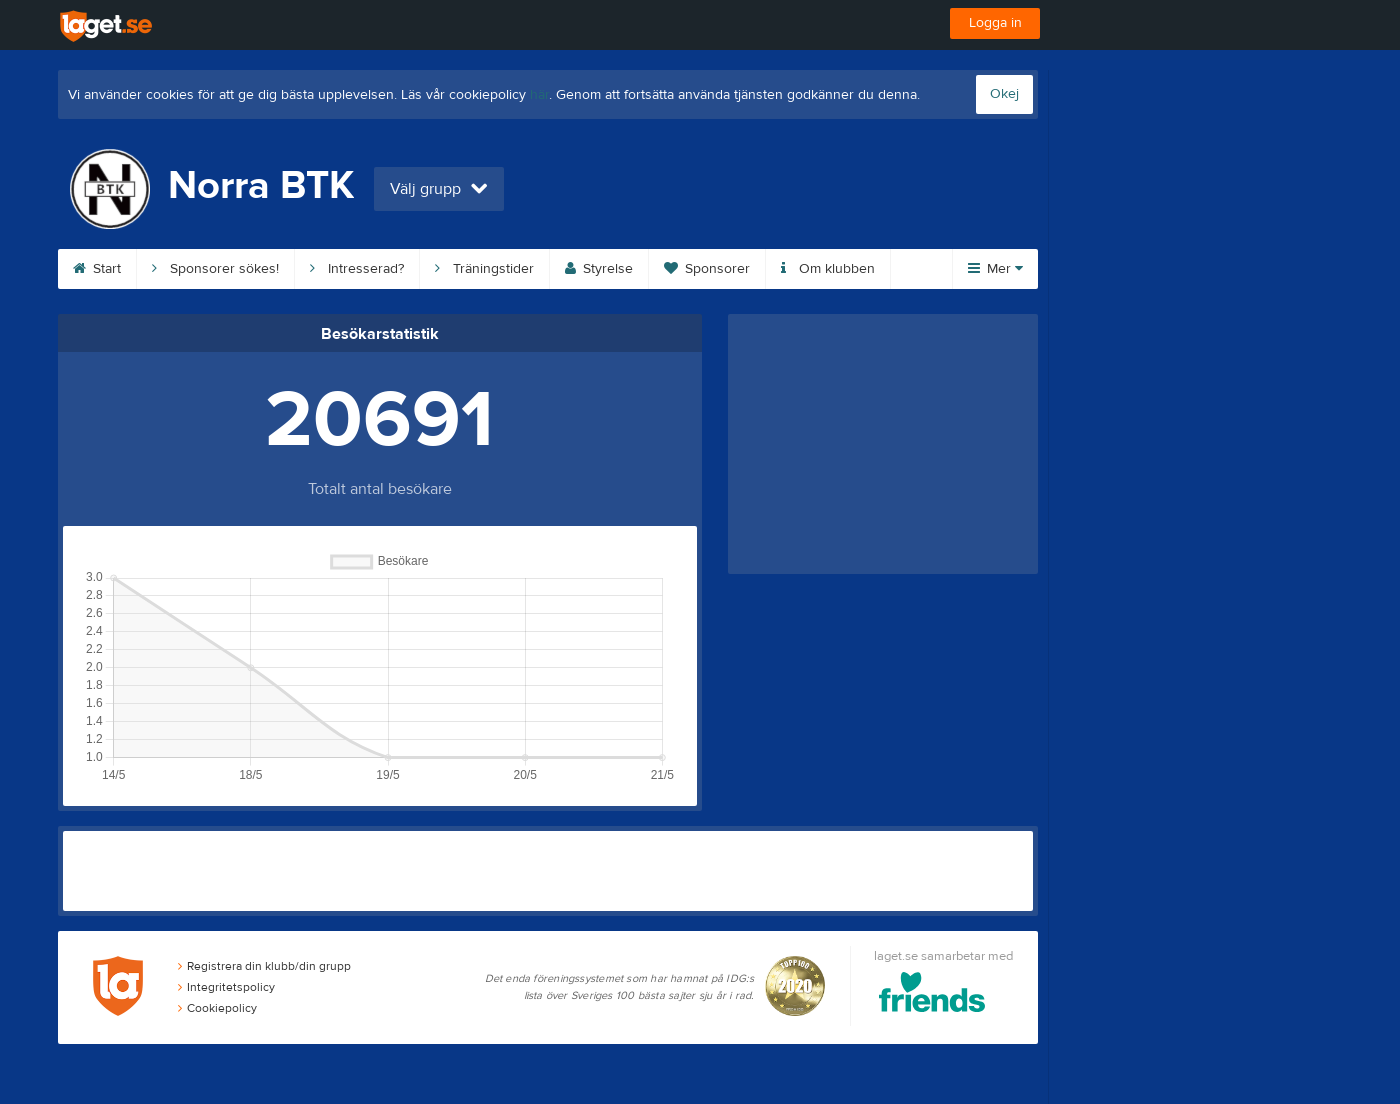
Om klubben (828, 269)
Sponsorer (707, 269)
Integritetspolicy (226, 987)
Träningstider (484, 269)
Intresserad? (357, 269)
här (539, 95)
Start (97, 269)
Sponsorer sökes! (215, 269)
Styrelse (599, 269)
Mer (995, 269)
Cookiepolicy (217, 1008)
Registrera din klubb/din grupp (264, 966)
